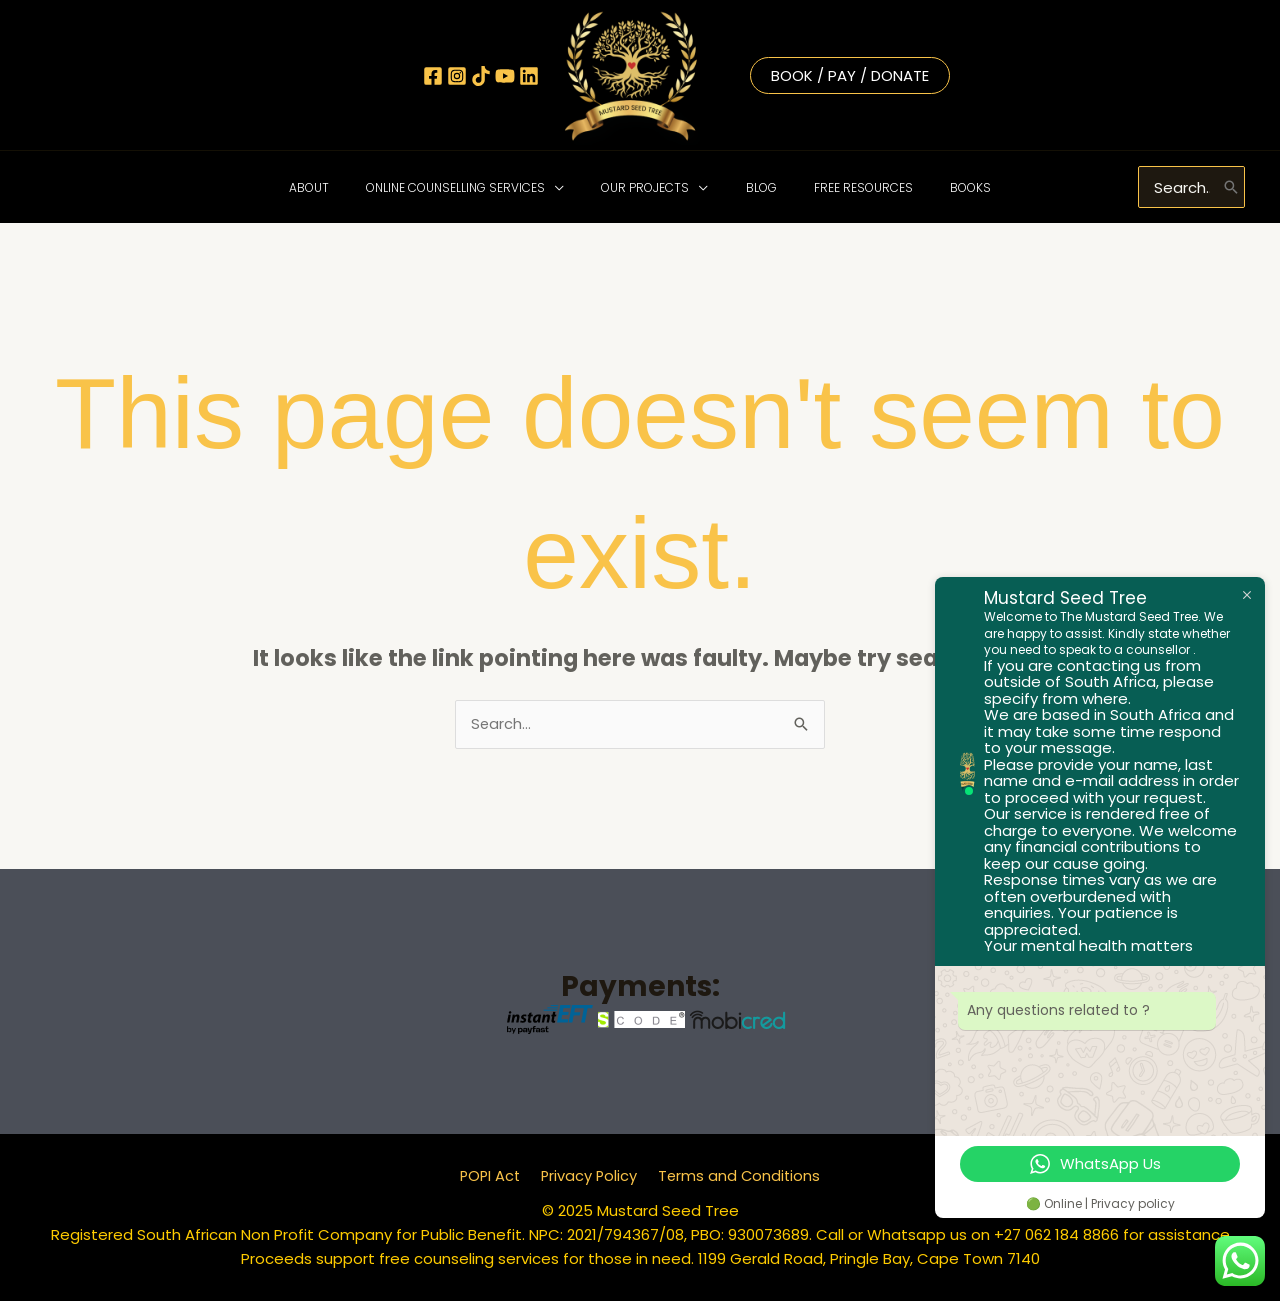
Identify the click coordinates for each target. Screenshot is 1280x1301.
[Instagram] (457, 76)
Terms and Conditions (735, 1176)
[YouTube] (505, 76)
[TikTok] (481, 76)
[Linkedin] (529, 76)
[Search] (1231, 187)
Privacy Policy (589, 1176)
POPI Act (493, 1176)
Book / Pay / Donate (850, 75)
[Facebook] (433, 76)
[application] (574, 187)
